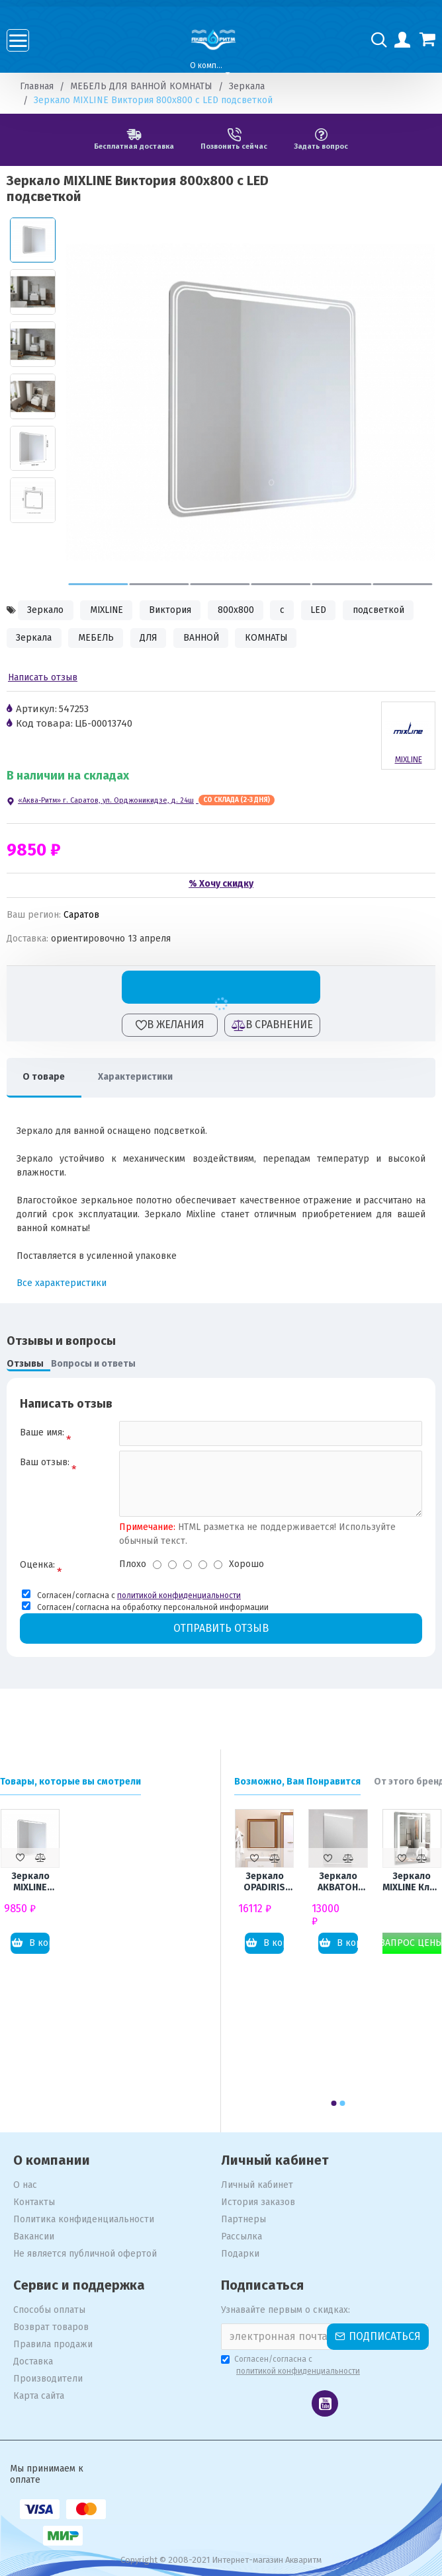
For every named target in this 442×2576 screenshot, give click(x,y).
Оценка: (37, 1566)
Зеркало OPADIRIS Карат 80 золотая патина (264, 1882)
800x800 (242, 610)
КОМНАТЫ (273, 639)
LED (327, 610)
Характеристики (136, 1077)
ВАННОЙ (207, 639)
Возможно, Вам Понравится (297, 1781)
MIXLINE (109, 610)
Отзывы (25, 1365)
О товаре (44, 1077)
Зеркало (46, 610)
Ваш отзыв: (44, 1464)
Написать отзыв (42, 678)
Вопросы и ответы (93, 1365)
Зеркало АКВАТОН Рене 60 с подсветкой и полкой (338, 1882)
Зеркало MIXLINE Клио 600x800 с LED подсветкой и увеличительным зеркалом (411, 1882)
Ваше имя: (42, 1433)
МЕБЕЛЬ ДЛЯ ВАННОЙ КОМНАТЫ (141, 86)
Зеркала (247, 86)
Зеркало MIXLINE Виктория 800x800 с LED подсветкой (30, 1882)
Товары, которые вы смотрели (70, 1781)
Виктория (175, 610)
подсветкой (388, 610)
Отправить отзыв (221, 1630)
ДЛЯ (152, 639)
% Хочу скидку (221, 884)
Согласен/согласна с (291, 2366)
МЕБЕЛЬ (97, 639)
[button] (98, 584)
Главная (37, 86)
